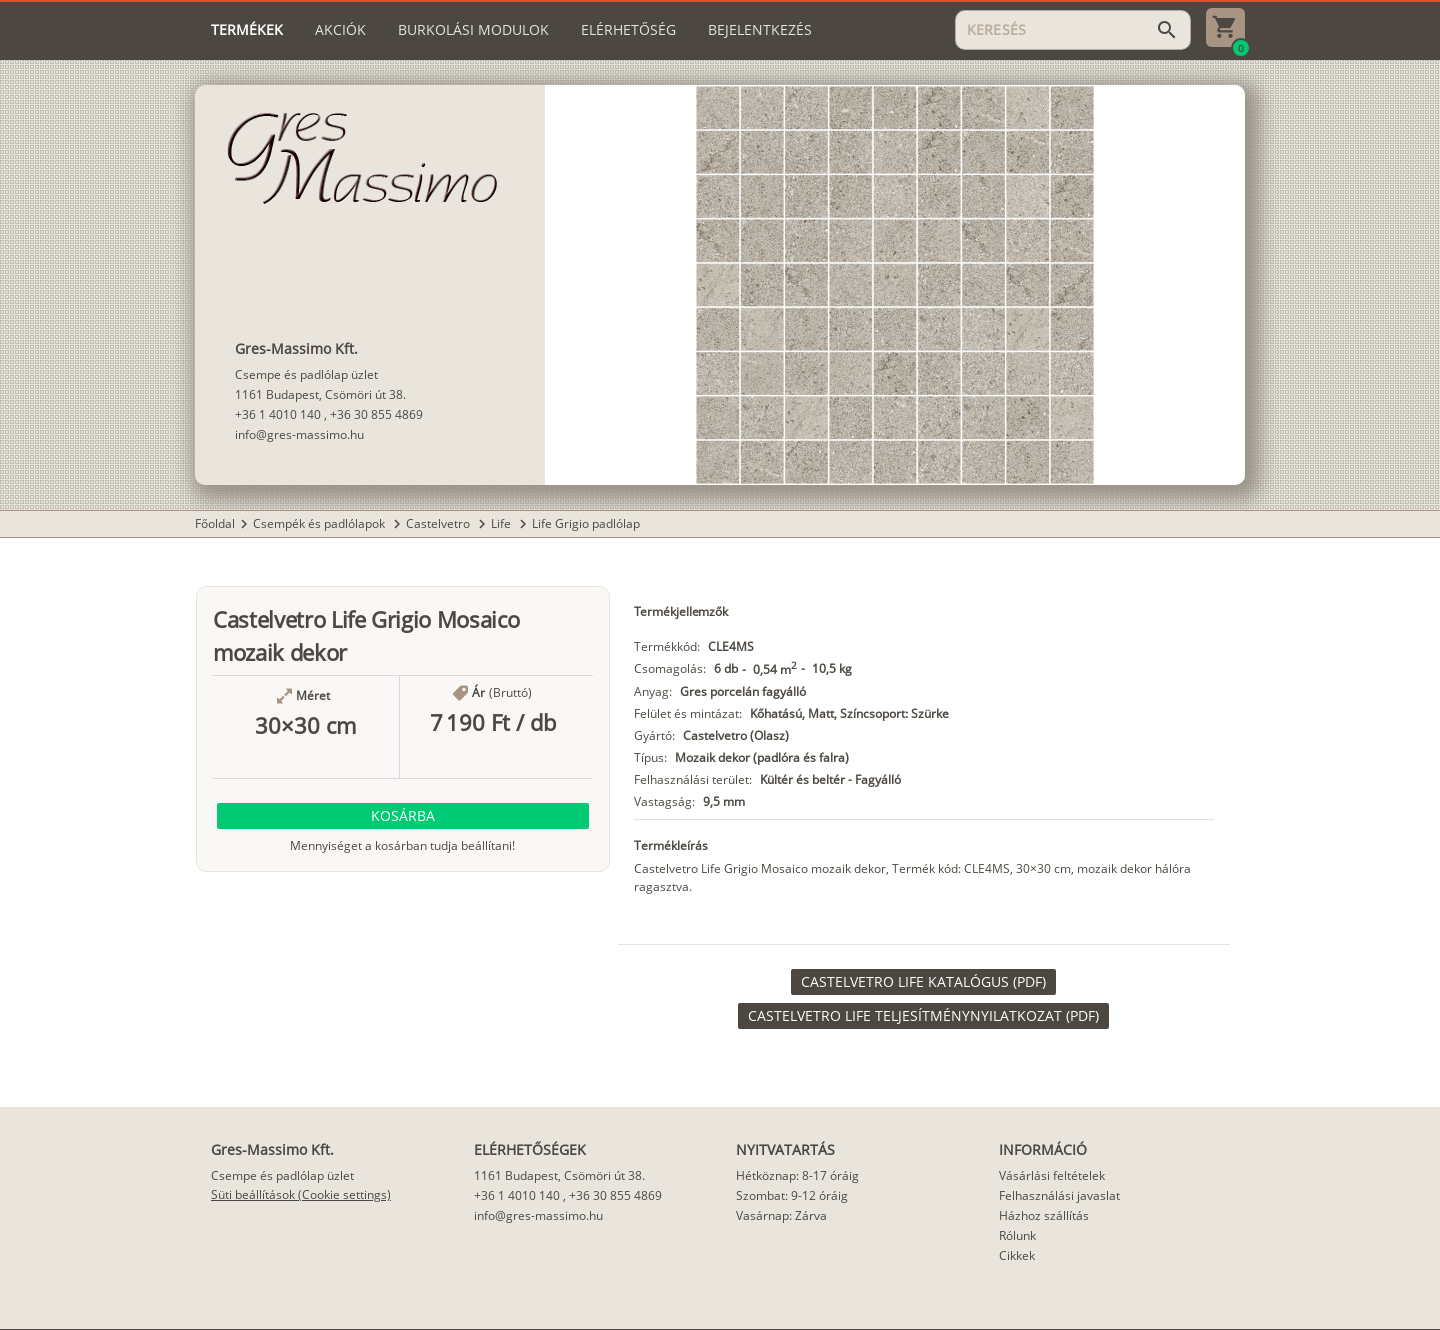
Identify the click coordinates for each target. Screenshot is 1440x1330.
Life (502, 523)
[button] (403, 816)
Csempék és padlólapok (320, 523)
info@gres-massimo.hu (299, 434)
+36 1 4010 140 (278, 414)
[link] (923, 982)
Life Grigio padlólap (586, 523)
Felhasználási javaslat (1059, 1195)
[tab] (247, 30)
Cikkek (1017, 1255)
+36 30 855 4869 (376, 414)
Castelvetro (439, 523)
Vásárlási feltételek (1052, 1175)
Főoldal (215, 523)
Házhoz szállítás (1044, 1215)
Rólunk (1017, 1235)
